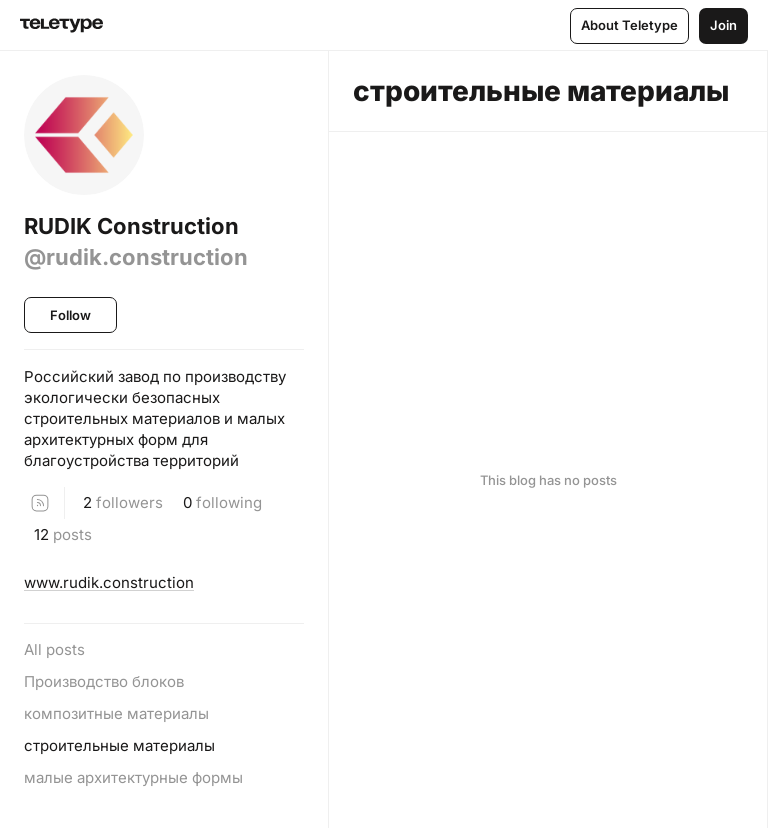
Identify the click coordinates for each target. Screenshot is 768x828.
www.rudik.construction (109, 582)
